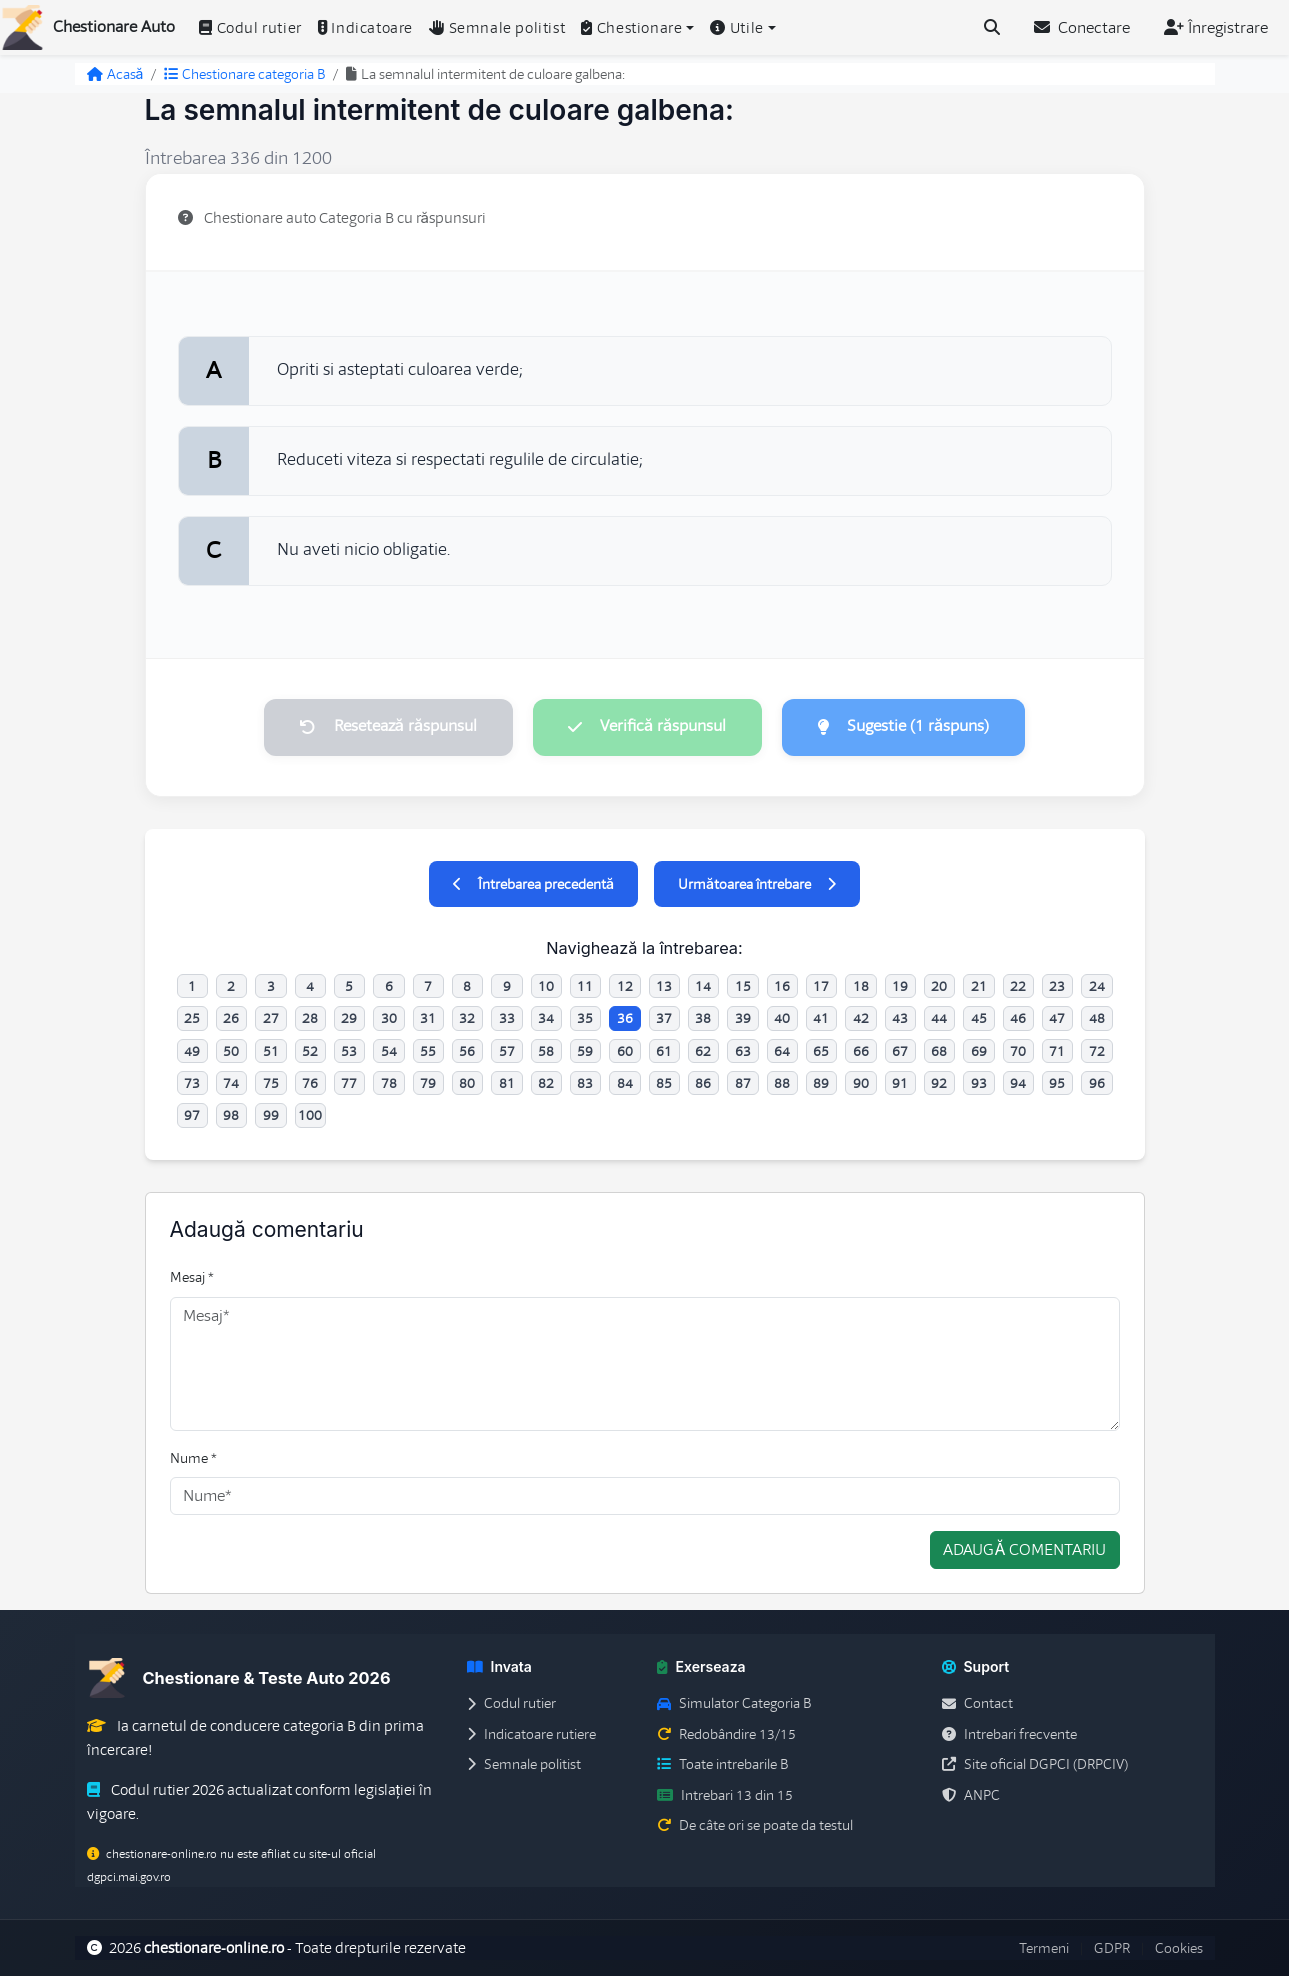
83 (585, 1083)
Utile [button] (737, 28)
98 (231, 1116)
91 (900, 1083)
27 (271, 1019)
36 (625, 1019)
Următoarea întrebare (757, 884)
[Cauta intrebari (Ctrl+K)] (992, 28)
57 (507, 1051)
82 (546, 1083)
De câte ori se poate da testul (755, 1825)
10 (546, 986)
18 (861, 986)
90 (861, 1083)
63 (743, 1051)
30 (389, 1019)
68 (939, 1051)
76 (310, 1083)
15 (743, 986)
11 (585, 986)
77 (349, 1083)
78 (389, 1083)
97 (192, 1116)
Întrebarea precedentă (533, 884)
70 (1018, 1051)
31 (428, 1019)
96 (1097, 1083)
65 (821, 1051)
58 (546, 1051)
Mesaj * (192, 1278)
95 (1057, 1083)
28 (310, 1019)
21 (979, 986)
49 (192, 1051)
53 (349, 1051)
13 (664, 986)
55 (428, 1051)
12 (625, 986)
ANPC (971, 1795)
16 (782, 986)
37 (664, 1019)
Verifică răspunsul (647, 727)
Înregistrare (1216, 28)
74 (231, 1083)
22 (1018, 986)
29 (349, 1019)
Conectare (1082, 28)
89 (821, 1083)
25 (192, 1019)
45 (979, 1019)
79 (428, 1083)
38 (703, 1019)
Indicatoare (365, 28)
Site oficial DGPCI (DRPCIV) (1035, 1765)
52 (310, 1051)
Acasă (115, 74)
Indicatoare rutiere (531, 1734)
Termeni (1044, 1948)
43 (900, 1019)
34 (546, 1019)
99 (271, 1116)
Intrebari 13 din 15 (725, 1795)
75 (271, 1083)
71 (1057, 1051)
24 (1097, 986)
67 (900, 1051)
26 (231, 1019)
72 (1097, 1051)
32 (467, 1019)
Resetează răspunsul (387, 727)
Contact (977, 1704)
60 (625, 1051)
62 (703, 1051)
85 (664, 1083)
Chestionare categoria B (244, 74)
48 (1097, 1019)
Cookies (1179, 1948)
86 (703, 1083)
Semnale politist (497, 28)
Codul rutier (250, 28)
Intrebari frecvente (1009, 1734)
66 (861, 1051)
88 (782, 1083)
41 (821, 1019)
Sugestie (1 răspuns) (904, 727)
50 (231, 1051)
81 (507, 1083)
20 (939, 986)
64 (782, 1051)
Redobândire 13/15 (726, 1734)
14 (703, 986)
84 (625, 1083)
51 (271, 1051)
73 (192, 1083)
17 (821, 986)
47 (1057, 1019)
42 (861, 1019)
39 (743, 1019)
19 (900, 986)
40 (782, 1019)
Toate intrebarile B (722, 1765)
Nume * (193, 1458)
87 (743, 1083)
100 (310, 1116)
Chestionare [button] (631, 28)
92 (939, 1083)
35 (585, 1019)
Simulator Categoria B (734, 1704)
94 (1018, 1083)
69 (979, 1051)
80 (467, 1083)
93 (979, 1083)
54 (389, 1051)
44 (939, 1019)
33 (507, 1019)
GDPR (1112, 1948)
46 (1018, 1019)
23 (1057, 986)
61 (664, 1051)
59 (585, 1051)
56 (467, 1051)
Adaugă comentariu (1024, 1551)
